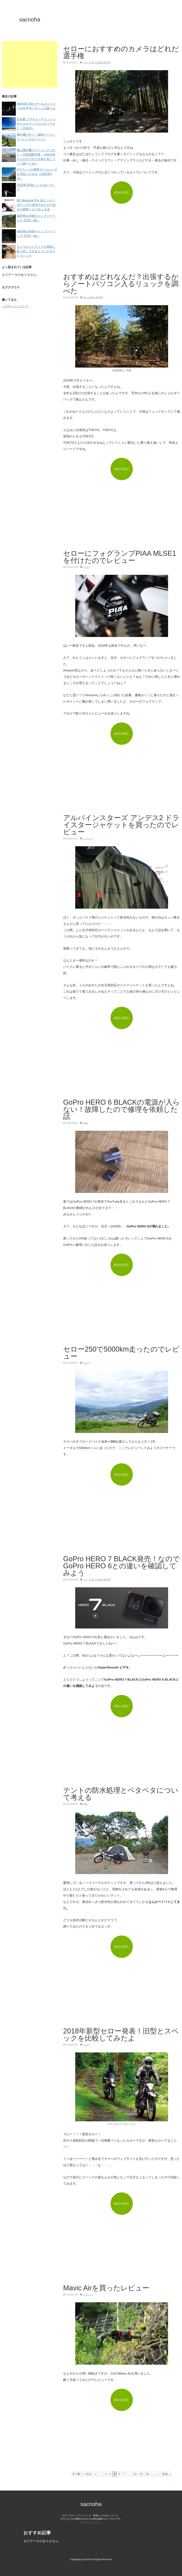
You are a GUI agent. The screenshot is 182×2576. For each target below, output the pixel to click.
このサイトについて (15, 306)
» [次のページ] (158, 2474)
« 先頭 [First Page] (87, 2474)
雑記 (85, 1123)
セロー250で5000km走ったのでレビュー (121, 1352)
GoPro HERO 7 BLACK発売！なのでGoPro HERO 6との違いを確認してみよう (121, 1566)
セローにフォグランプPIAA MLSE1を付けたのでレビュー (119, 556)
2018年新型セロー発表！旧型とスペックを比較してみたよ (121, 2034)
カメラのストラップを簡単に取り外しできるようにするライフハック (36, 251)
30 (147, 2474)
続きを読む (121, 192)
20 (141, 2474)
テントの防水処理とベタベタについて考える (120, 1793)
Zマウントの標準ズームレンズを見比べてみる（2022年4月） (37, 174)
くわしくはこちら (92, 2522)
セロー (87, 567)
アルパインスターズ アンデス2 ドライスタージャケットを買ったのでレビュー (121, 825)
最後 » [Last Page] (166, 2474)
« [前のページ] (95, 2474)
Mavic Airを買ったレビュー (106, 2288)
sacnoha (29, 19)
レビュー (88, 838)
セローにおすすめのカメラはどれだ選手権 (121, 52)
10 (134, 2474)
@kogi (133, 1637)
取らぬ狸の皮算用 (101, 62)
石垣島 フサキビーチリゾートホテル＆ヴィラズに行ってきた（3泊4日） (36, 124)
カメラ (87, 62)
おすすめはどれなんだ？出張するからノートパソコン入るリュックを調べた (120, 284)
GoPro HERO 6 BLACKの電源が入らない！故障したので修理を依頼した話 (121, 1109)
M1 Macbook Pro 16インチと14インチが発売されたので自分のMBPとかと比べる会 (36, 205)
